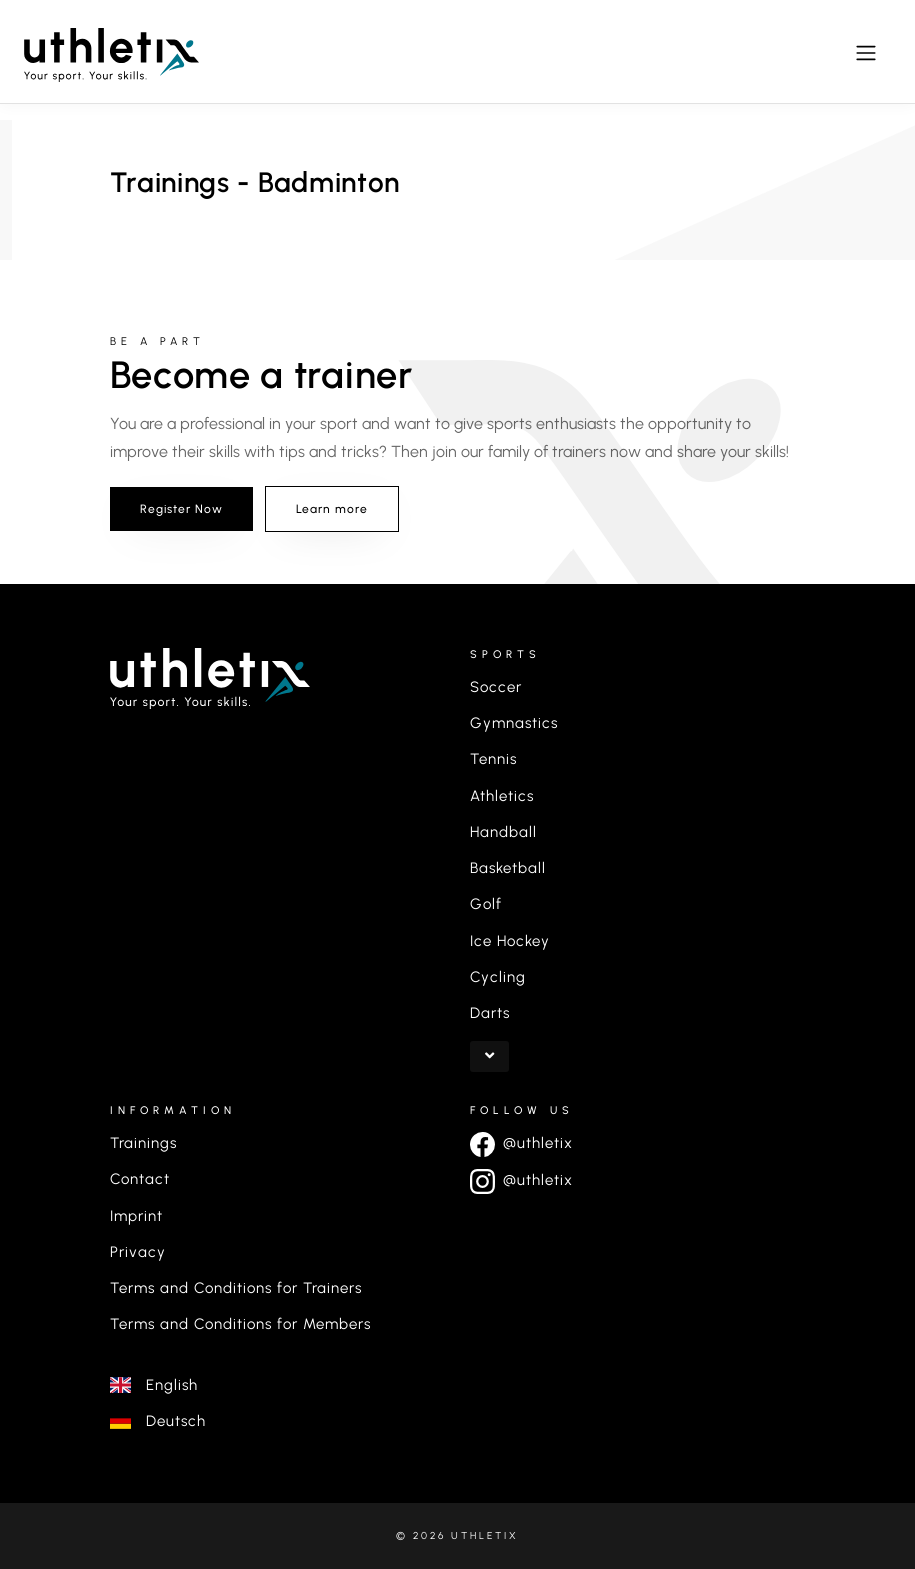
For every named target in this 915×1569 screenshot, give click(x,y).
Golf (486, 904)
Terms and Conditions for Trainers (236, 1288)
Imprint (136, 1216)
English (154, 1385)
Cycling (498, 977)
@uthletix (521, 1143)
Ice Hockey (510, 941)
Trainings (143, 1143)
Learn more (332, 509)
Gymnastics (514, 723)
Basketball (508, 868)
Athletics (502, 796)
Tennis (493, 759)
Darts (490, 1013)
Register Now (181, 509)
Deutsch (158, 1421)
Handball (503, 832)
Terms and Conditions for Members (240, 1324)
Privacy (138, 1252)
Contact (140, 1179)
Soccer (496, 687)
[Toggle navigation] (866, 53)
